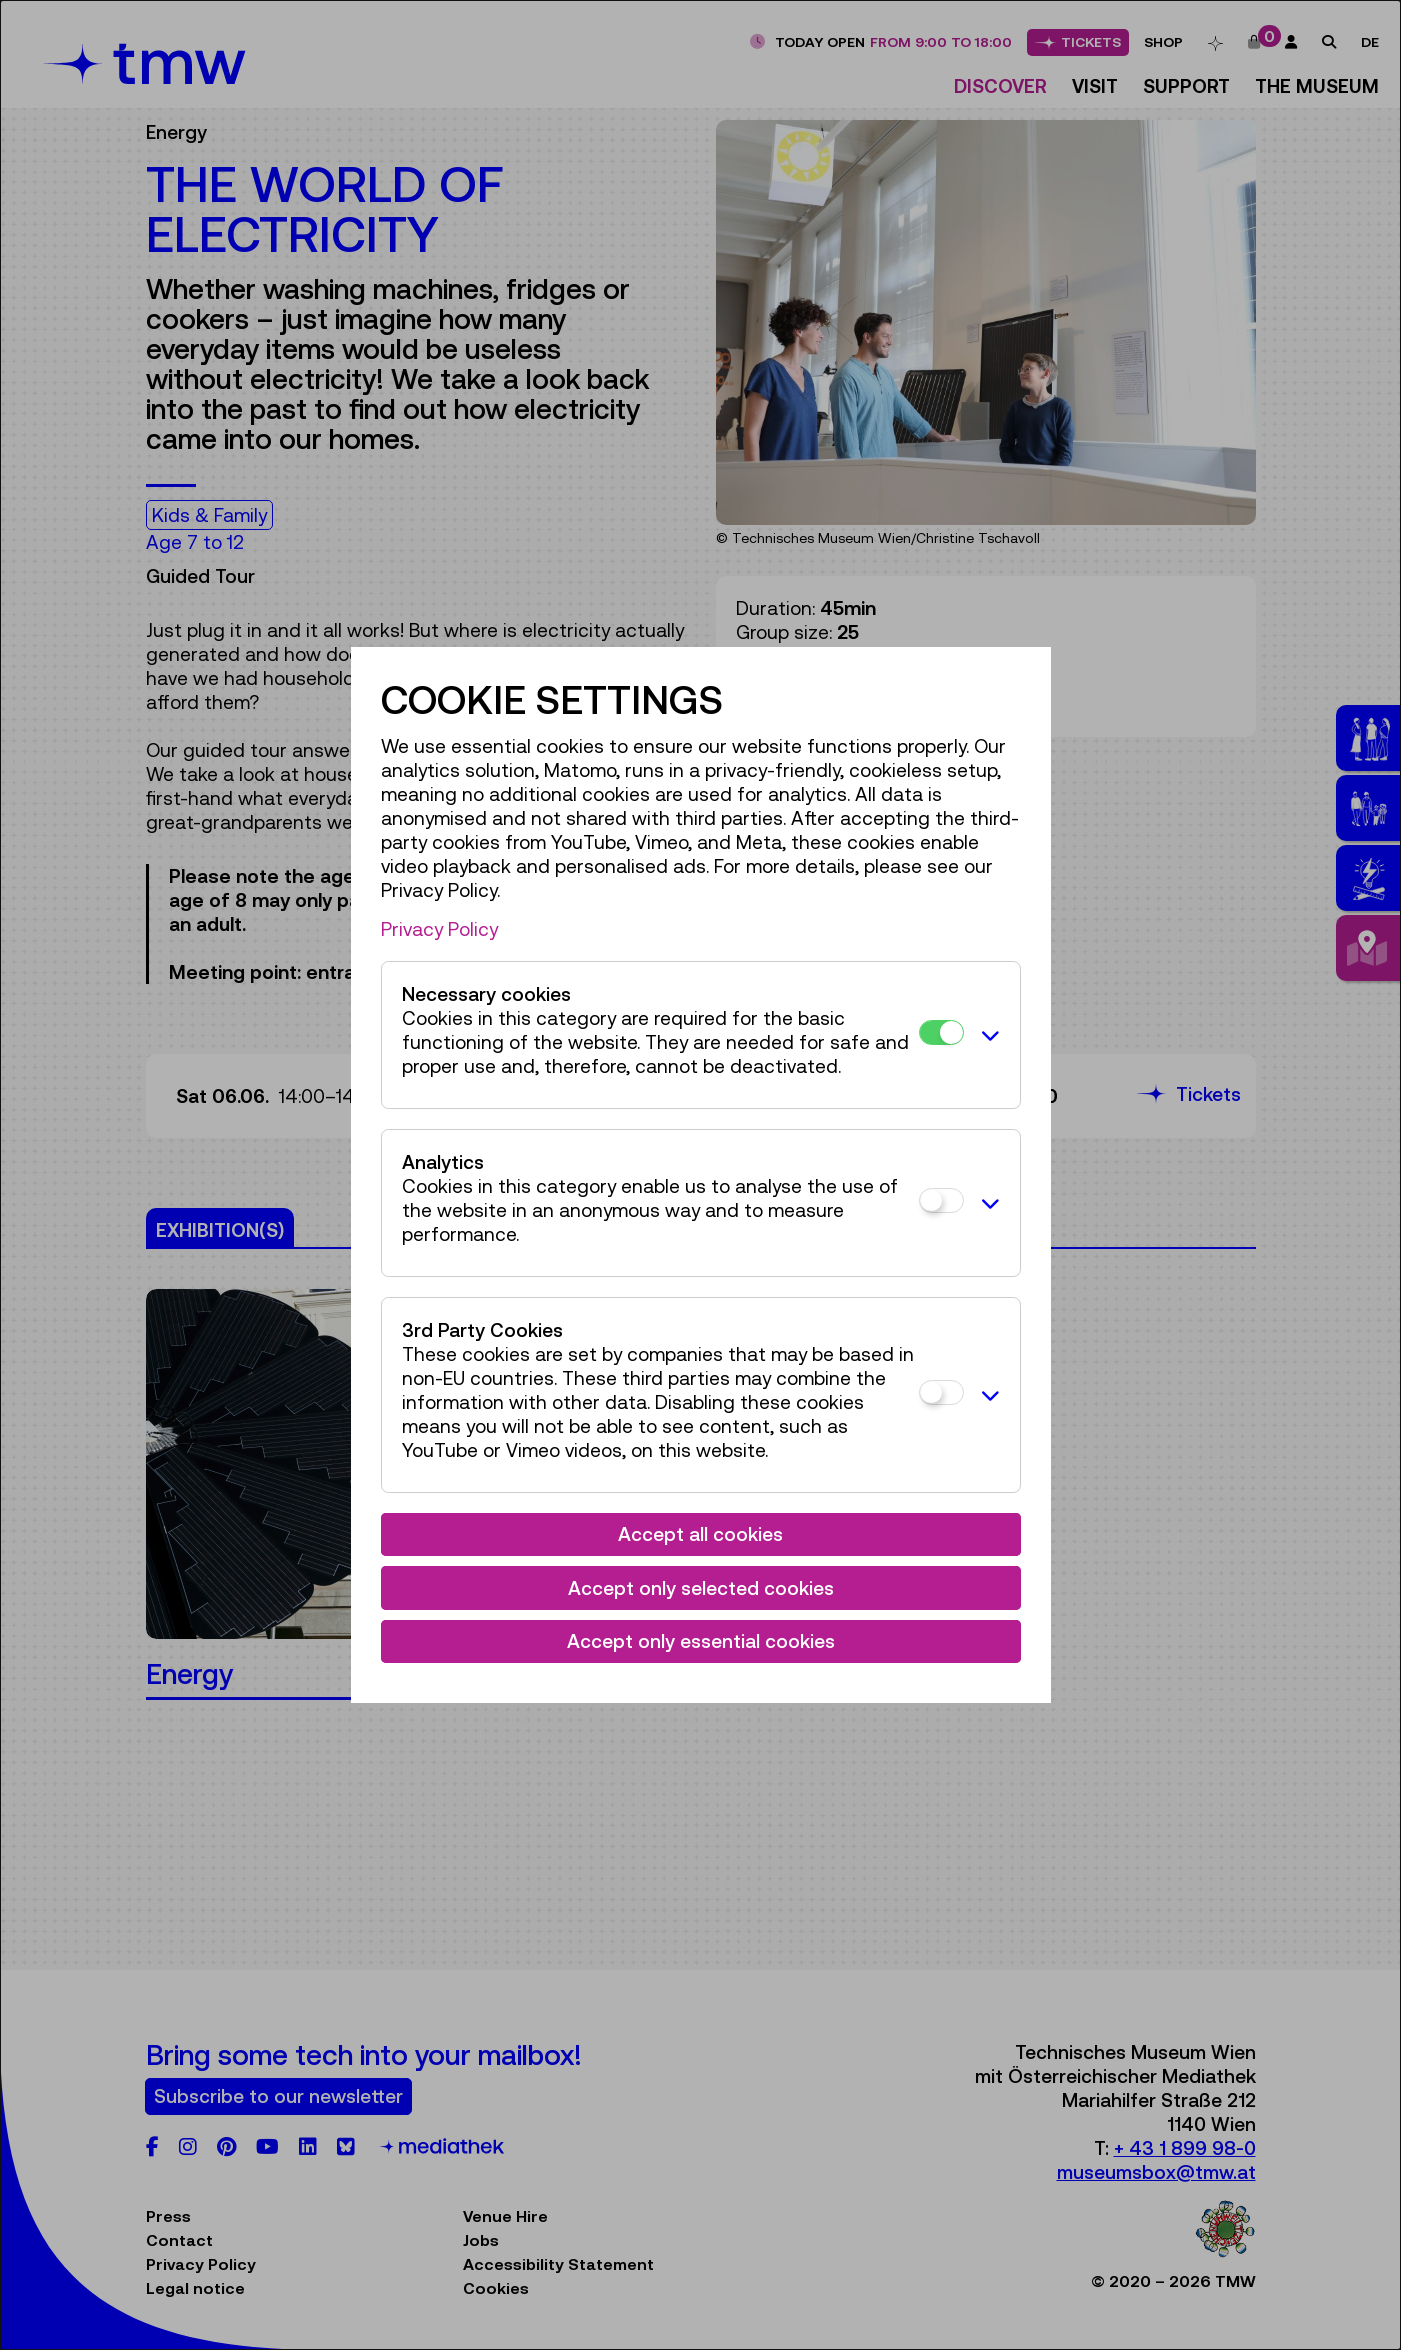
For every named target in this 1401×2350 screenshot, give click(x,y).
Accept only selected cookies (701, 1588)
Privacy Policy (439, 929)
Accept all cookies (700, 1534)
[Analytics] (941, 1200)
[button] (987, 1035)
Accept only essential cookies (701, 1641)
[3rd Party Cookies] (941, 1392)
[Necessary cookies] (941, 1032)
